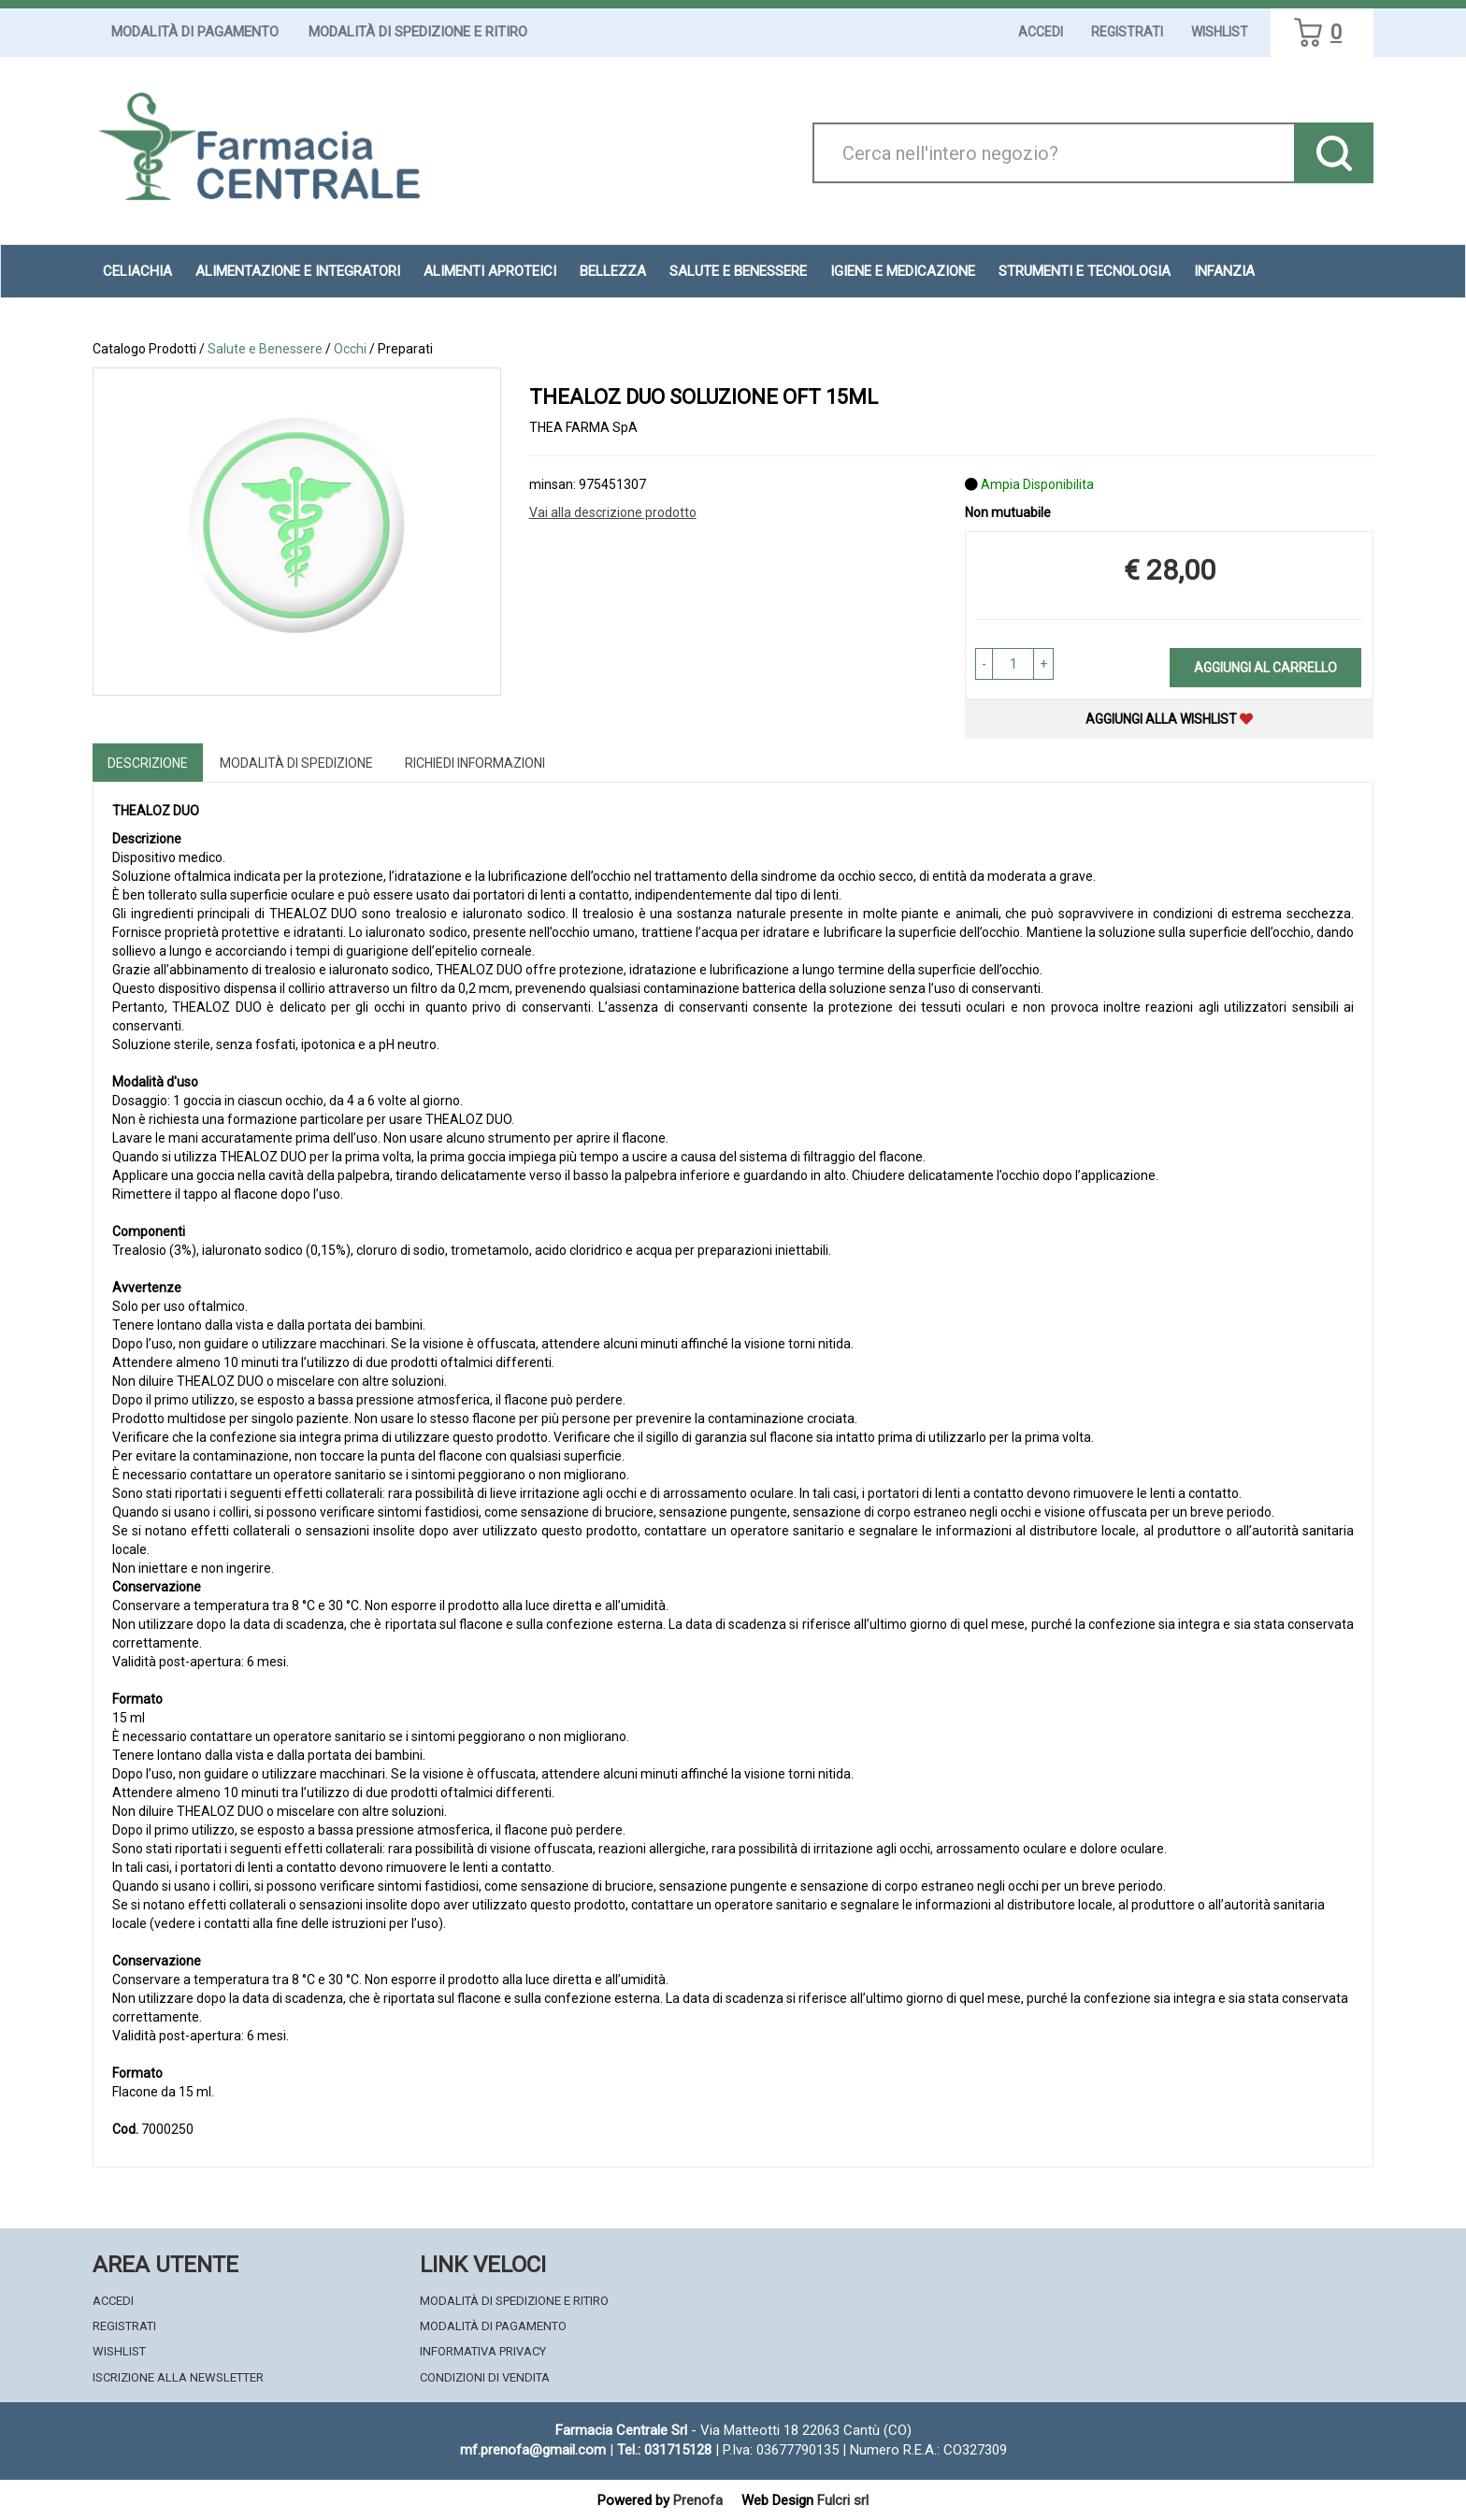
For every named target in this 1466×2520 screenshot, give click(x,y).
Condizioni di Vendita (485, 2377)
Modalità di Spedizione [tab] (296, 763)
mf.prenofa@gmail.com (533, 2449)
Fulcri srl (843, 2500)
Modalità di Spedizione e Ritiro (418, 31)
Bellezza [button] (613, 271)
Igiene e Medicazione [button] (902, 271)
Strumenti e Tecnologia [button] (1085, 271)
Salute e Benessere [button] (738, 271)
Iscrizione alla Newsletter (178, 2377)
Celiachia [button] (137, 271)
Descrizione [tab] (148, 763)
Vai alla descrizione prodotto (613, 512)
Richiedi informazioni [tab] (475, 763)
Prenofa (698, 2500)
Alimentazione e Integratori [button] (297, 271)
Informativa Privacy (483, 2351)
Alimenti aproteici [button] (490, 271)
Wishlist (1219, 31)
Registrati (1127, 31)
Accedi (1040, 31)
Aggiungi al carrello (1265, 667)
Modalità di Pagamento (195, 31)
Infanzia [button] (1224, 271)
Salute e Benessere (265, 348)
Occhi (350, 348)
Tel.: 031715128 (664, 2449)
